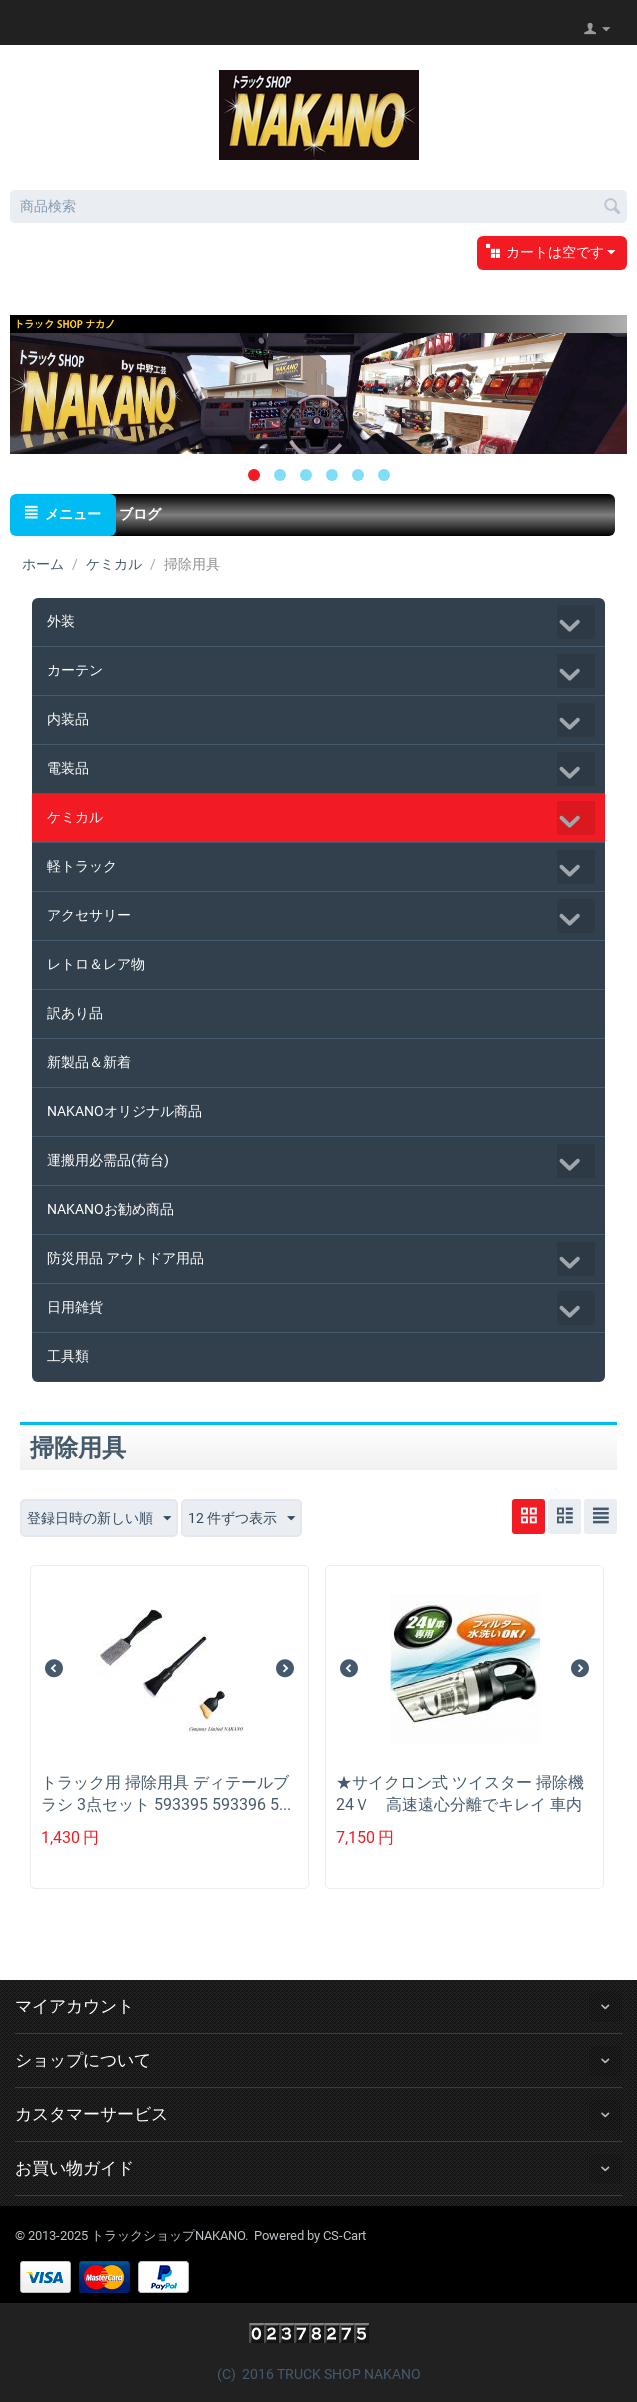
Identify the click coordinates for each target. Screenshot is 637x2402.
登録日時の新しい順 (99, 1519)
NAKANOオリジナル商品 (124, 1111)
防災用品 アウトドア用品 (125, 1258)
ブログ (140, 514)
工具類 (68, 1356)
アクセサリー (89, 915)
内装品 (68, 719)
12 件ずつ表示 (241, 1519)
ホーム (43, 564)
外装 (61, 621)
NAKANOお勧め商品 (110, 1209)
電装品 (68, 768)
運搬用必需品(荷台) (108, 1160)
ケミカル (114, 564)
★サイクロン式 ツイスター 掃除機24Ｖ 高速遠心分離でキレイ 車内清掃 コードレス (460, 1804)
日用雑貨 (75, 1307)
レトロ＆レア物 (96, 964)
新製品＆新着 (89, 1062)
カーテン (75, 670)
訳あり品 (75, 1013)
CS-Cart (344, 2235)
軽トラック (82, 866)
